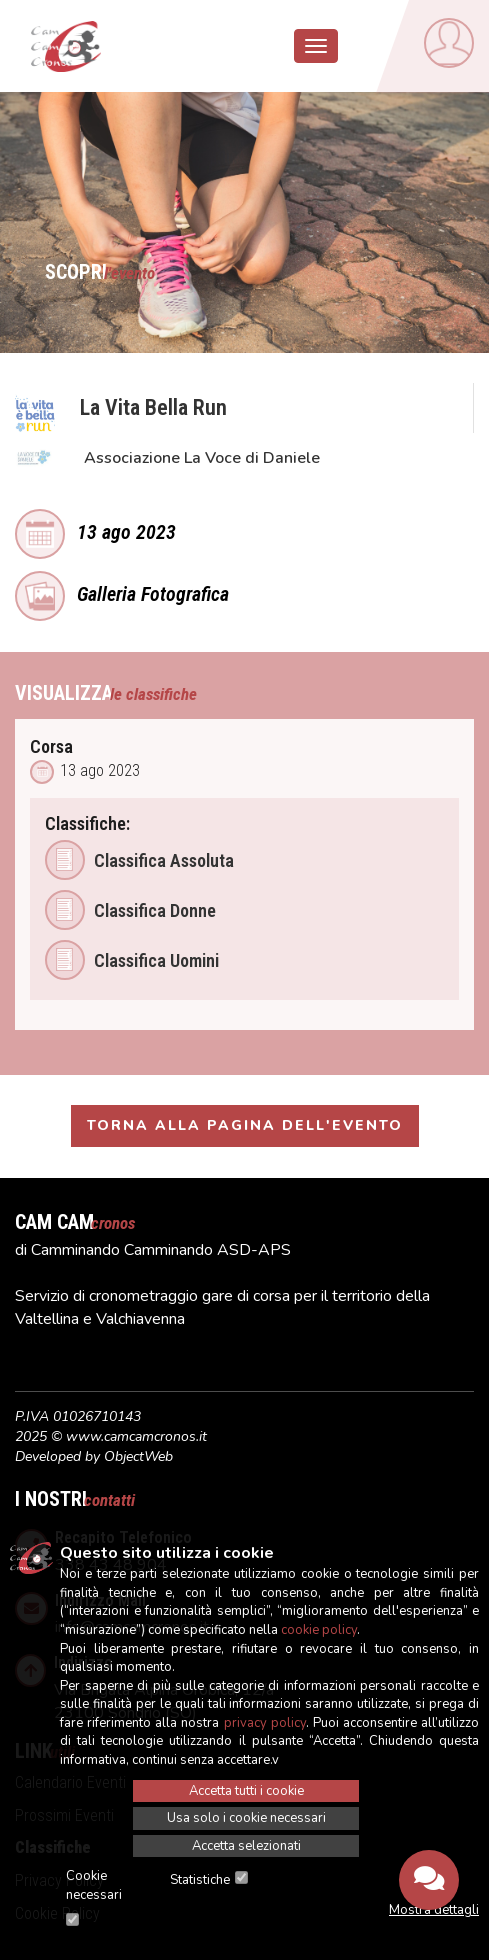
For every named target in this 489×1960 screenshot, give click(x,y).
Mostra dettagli (434, 1910)
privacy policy (265, 1723)
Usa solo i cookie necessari (246, 1818)
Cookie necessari (94, 1885)
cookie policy (319, 1630)
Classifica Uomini (132, 960)
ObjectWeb (138, 1456)
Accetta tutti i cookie (246, 1791)
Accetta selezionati (246, 1846)
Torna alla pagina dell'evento (245, 1125)
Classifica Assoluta (139, 860)
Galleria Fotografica (122, 592)
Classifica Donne (130, 910)
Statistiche (200, 1880)
